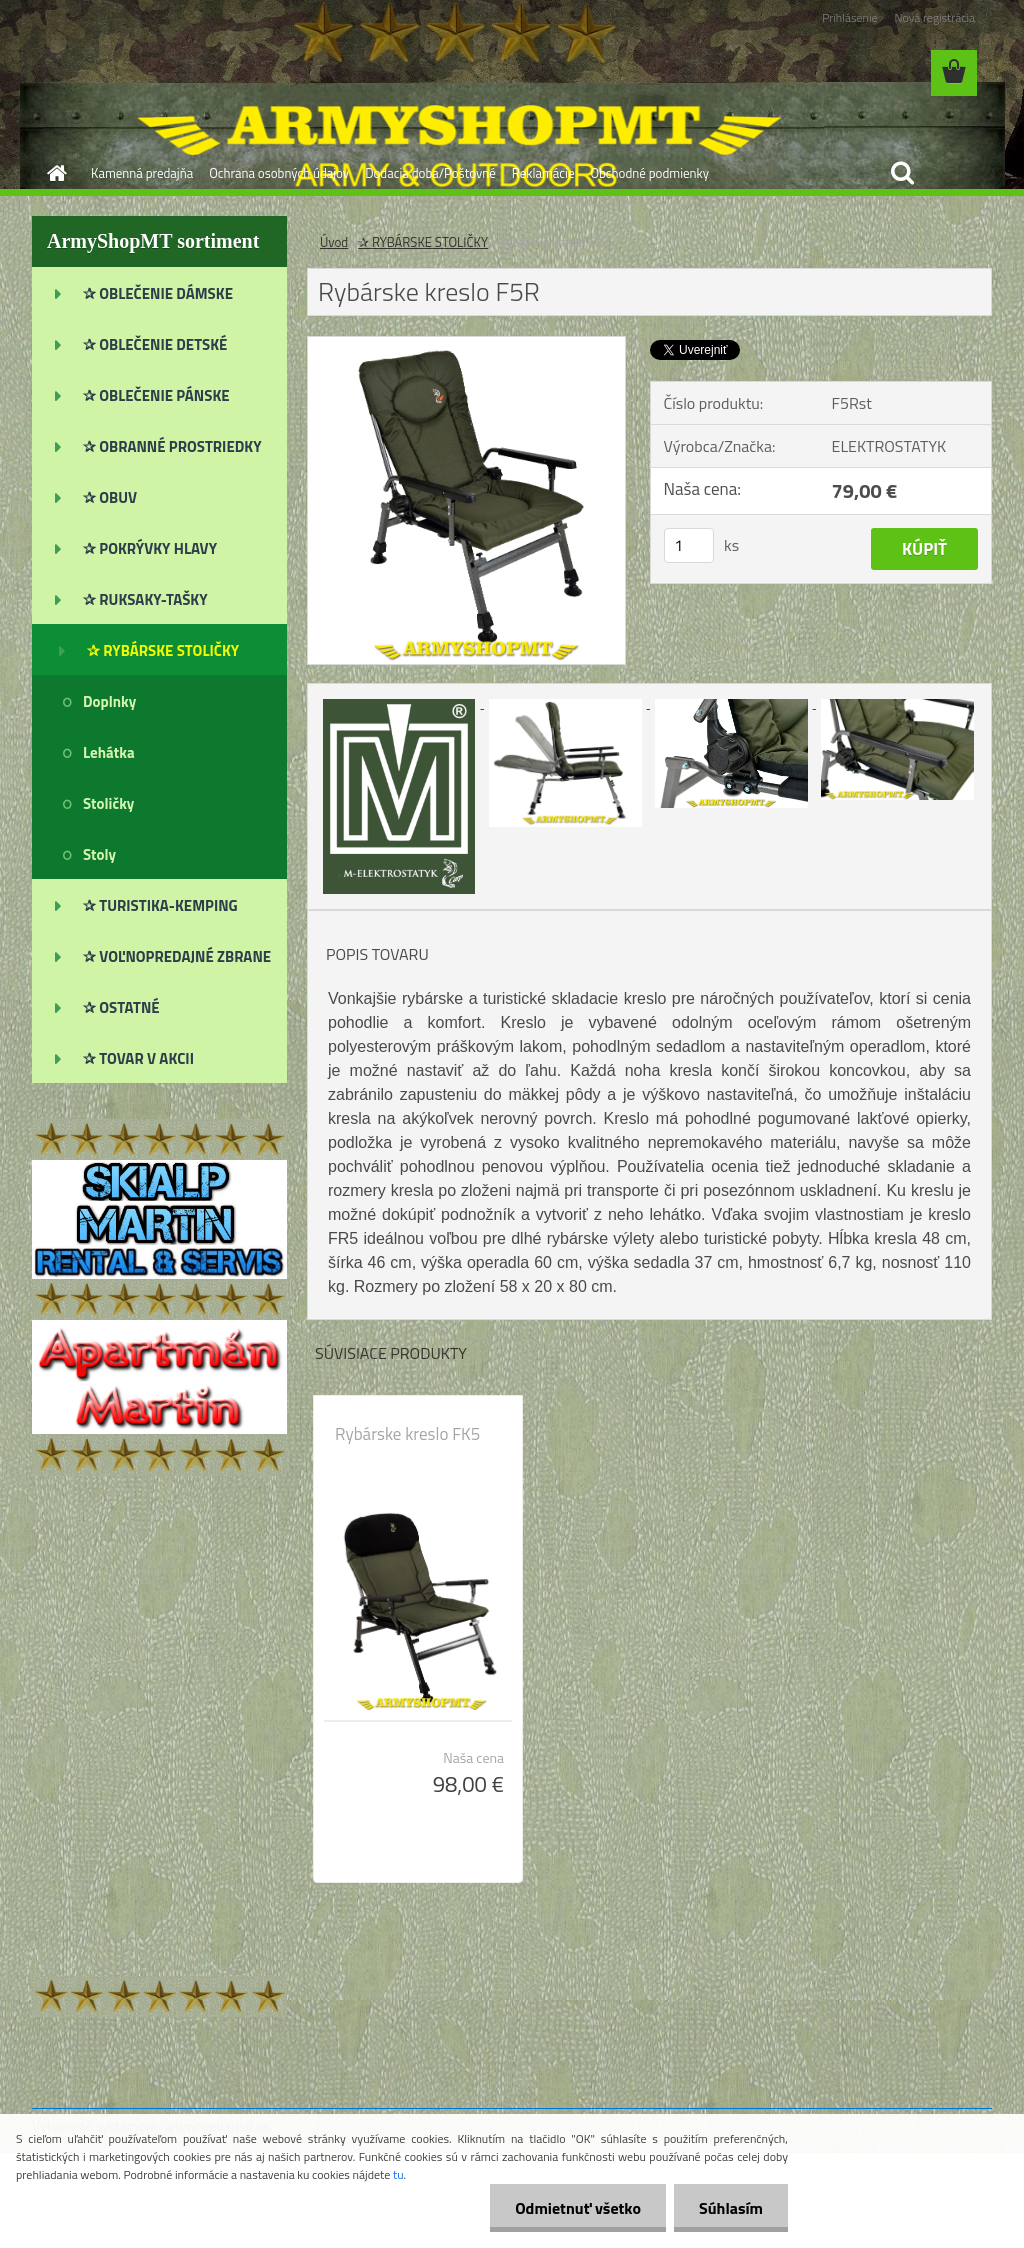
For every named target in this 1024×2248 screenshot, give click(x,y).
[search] (902, 173)
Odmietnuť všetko (578, 2208)
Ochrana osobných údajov (279, 173)
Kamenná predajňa (142, 173)
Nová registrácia (934, 17)
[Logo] (169, 74)
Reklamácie (543, 173)
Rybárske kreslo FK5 (407, 1434)
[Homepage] (53, 173)
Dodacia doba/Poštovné (430, 173)
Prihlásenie (849, 17)
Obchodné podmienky (649, 173)
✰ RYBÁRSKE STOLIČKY (423, 242)
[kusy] (689, 545)
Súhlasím (731, 2208)
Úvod (334, 242)
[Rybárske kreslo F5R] (466, 345)
